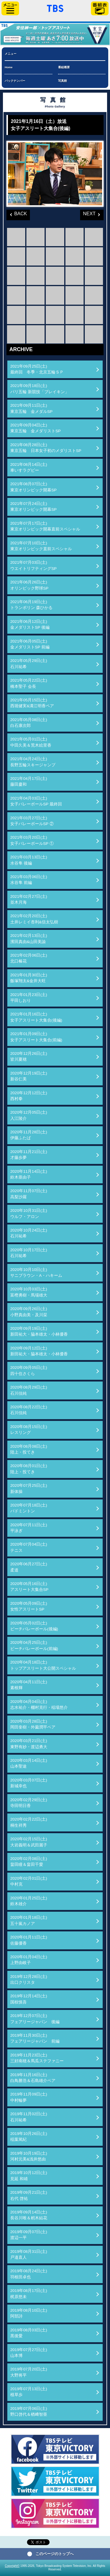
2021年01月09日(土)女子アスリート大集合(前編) (36, 1037)
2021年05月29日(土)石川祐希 (28, 663)
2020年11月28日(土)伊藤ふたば (28, 1135)
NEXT (88, 213)
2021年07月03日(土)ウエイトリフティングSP (33, 565)
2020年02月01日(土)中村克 (28, 1881)
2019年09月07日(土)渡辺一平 (28, 2235)
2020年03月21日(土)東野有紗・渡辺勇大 (28, 1744)
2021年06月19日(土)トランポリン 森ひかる (31, 605)
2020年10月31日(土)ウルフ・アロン (28, 1213)
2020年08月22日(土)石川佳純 (28, 1410)
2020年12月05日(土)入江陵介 (28, 1115)
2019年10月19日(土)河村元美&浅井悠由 (28, 2156)
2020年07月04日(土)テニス (28, 1547)
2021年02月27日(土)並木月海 (28, 899)
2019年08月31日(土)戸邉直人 (28, 2254)
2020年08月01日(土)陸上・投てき (28, 1469)
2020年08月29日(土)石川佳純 (28, 1390)
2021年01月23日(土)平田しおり (28, 997)
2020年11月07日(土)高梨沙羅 (28, 1194)
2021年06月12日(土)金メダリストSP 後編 (30, 624)
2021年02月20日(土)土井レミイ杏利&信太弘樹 (34, 919)
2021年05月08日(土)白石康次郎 (28, 723)
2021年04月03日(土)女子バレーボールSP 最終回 (36, 801)
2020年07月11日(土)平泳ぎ (28, 1528)
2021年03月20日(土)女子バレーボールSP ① (32, 840)
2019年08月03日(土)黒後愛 (28, 2333)
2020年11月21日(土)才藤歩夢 (28, 1154)
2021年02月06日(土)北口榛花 (28, 958)
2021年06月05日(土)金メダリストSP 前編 (30, 644)
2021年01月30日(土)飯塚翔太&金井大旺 (28, 978)
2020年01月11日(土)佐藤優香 (28, 1940)
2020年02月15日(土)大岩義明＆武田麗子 (28, 1842)
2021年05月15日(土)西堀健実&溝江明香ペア (32, 703)
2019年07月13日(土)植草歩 (28, 2392)
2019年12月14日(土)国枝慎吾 (28, 1999)
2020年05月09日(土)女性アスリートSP (28, 1606)
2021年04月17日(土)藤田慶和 (28, 781)
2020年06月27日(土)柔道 (28, 1567)
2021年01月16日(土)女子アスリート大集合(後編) (36, 1017)
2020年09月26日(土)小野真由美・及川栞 (28, 1312)
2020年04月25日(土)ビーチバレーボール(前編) (34, 1645)
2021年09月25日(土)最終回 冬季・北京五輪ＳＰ (37, 369)
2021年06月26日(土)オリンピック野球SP (29, 585)
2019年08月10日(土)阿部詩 (28, 2313)
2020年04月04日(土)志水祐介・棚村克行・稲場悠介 (39, 1704)
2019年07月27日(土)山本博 (28, 2353)
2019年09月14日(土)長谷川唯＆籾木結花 (28, 2215)
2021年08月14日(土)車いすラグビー (28, 467)
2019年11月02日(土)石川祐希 (28, 2117)
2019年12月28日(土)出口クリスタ (28, 1979)
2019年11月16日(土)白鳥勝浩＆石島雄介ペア (32, 2078)
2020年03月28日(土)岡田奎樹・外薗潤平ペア (32, 1724)
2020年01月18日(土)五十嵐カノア (28, 1920)
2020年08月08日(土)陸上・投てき (28, 1449)
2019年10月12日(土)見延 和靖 (28, 2175)
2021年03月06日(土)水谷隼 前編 (28, 880)
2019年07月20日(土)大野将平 (28, 2372)
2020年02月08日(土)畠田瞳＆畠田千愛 (28, 1861)
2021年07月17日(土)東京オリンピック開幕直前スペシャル (45, 526)
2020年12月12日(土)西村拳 (28, 1096)
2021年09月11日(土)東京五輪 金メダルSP (31, 408)
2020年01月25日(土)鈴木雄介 (28, 1901)
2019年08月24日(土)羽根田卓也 (28, 2274)
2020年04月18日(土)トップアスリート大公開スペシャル (43, 1665)
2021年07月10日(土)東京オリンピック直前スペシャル (41, 546)
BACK (16, 213)
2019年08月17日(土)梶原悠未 (28, 2293)
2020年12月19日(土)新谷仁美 (28, 1076)
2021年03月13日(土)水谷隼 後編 (28, 860)
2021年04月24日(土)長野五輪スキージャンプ (32, 762)
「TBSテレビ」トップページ (55, 7)
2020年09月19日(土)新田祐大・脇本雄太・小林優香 (39, 1331)
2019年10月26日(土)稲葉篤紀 (28, 2136)
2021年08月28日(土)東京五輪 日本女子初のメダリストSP (45, 448)
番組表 (100, 8)
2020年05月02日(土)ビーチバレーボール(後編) (34, 1626)
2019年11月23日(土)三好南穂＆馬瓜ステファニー (37, 2058)
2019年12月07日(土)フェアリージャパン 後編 (35, 2018)
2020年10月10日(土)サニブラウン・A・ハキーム (36, 1272)
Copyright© (12, 2565)
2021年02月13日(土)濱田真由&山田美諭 (28, 938)
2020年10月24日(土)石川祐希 (28, 1233)
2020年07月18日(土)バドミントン (28, 1508)
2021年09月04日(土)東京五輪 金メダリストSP (35, 428)
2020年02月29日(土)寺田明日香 (28, 1803)
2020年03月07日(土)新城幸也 (28, 1783)
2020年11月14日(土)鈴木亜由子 (28, 1174)
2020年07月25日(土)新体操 (28, 1488)
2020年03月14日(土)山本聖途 (28, 1763)
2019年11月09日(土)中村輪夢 (28, 2097)
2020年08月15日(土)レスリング (28, 1429)
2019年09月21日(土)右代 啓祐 (28, 2195)
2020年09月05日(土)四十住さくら (28, 1370)
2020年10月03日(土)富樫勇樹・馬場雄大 (28, 1292)
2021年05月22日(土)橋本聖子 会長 (28, 683)
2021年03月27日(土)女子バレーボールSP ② (32, 821)
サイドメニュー (10, 8)
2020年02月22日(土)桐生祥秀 (28, 1822)
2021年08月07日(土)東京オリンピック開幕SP (33, 487)
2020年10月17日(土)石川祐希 (28, 1253)
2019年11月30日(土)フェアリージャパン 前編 (35, 2038)
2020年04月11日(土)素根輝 (28, 1685)
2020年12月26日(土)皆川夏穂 (28, 1056)
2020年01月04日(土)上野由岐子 (28, 1960)
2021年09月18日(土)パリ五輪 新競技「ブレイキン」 (39, 388)
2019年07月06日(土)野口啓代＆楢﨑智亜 (28, 2411)
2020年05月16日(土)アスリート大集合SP (29, 1586)
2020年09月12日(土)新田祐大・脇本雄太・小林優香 (39, 1351)
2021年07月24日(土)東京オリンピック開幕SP (33, 506)
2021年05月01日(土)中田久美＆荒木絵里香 (30, 742)
